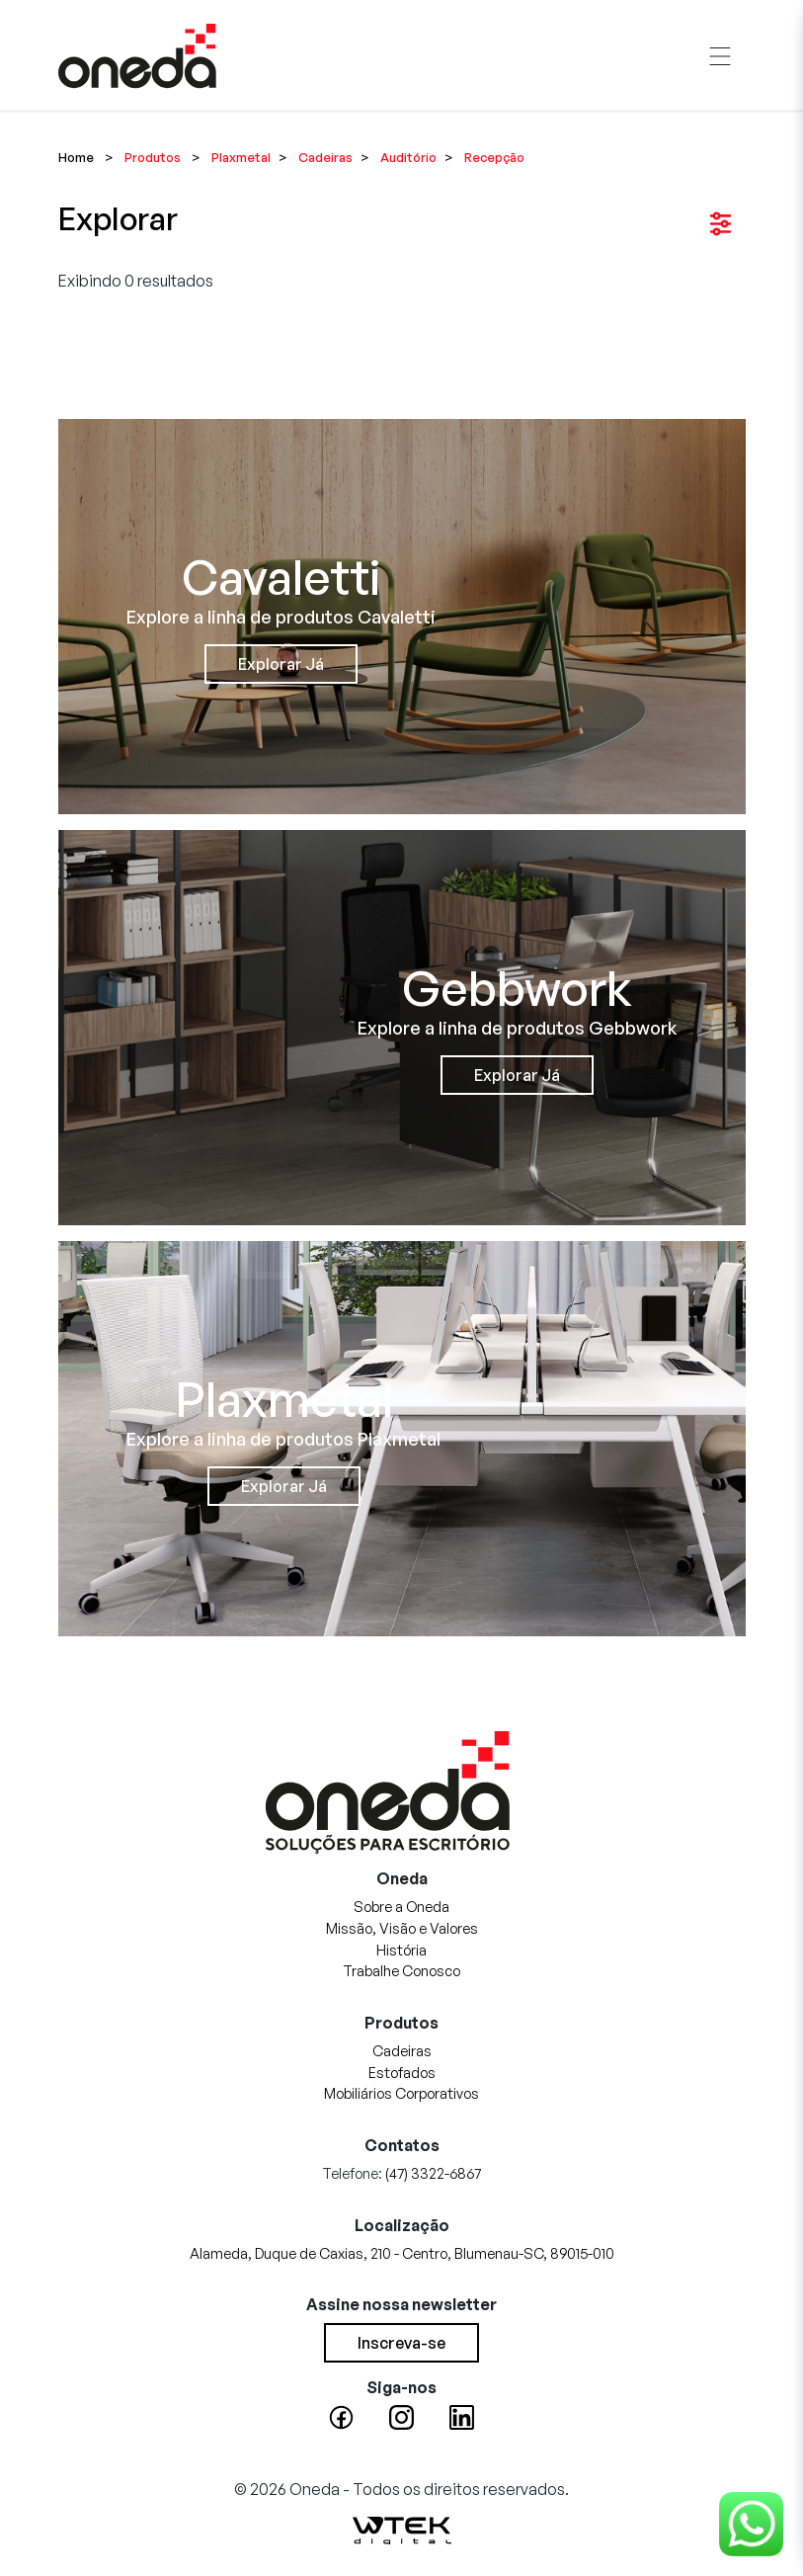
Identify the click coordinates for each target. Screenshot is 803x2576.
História (401, 1949)
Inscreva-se (401, 2343)
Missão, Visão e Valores (402, 1928)
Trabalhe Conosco (401, 1970)
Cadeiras (402, 2050)
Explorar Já (281, 664)
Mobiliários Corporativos (401, 2093)
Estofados (402, 2072)
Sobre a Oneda (401, 1906)
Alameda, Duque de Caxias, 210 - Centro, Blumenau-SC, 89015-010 (402, 2253)
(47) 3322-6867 (433, 2173)
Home (76, 157)
